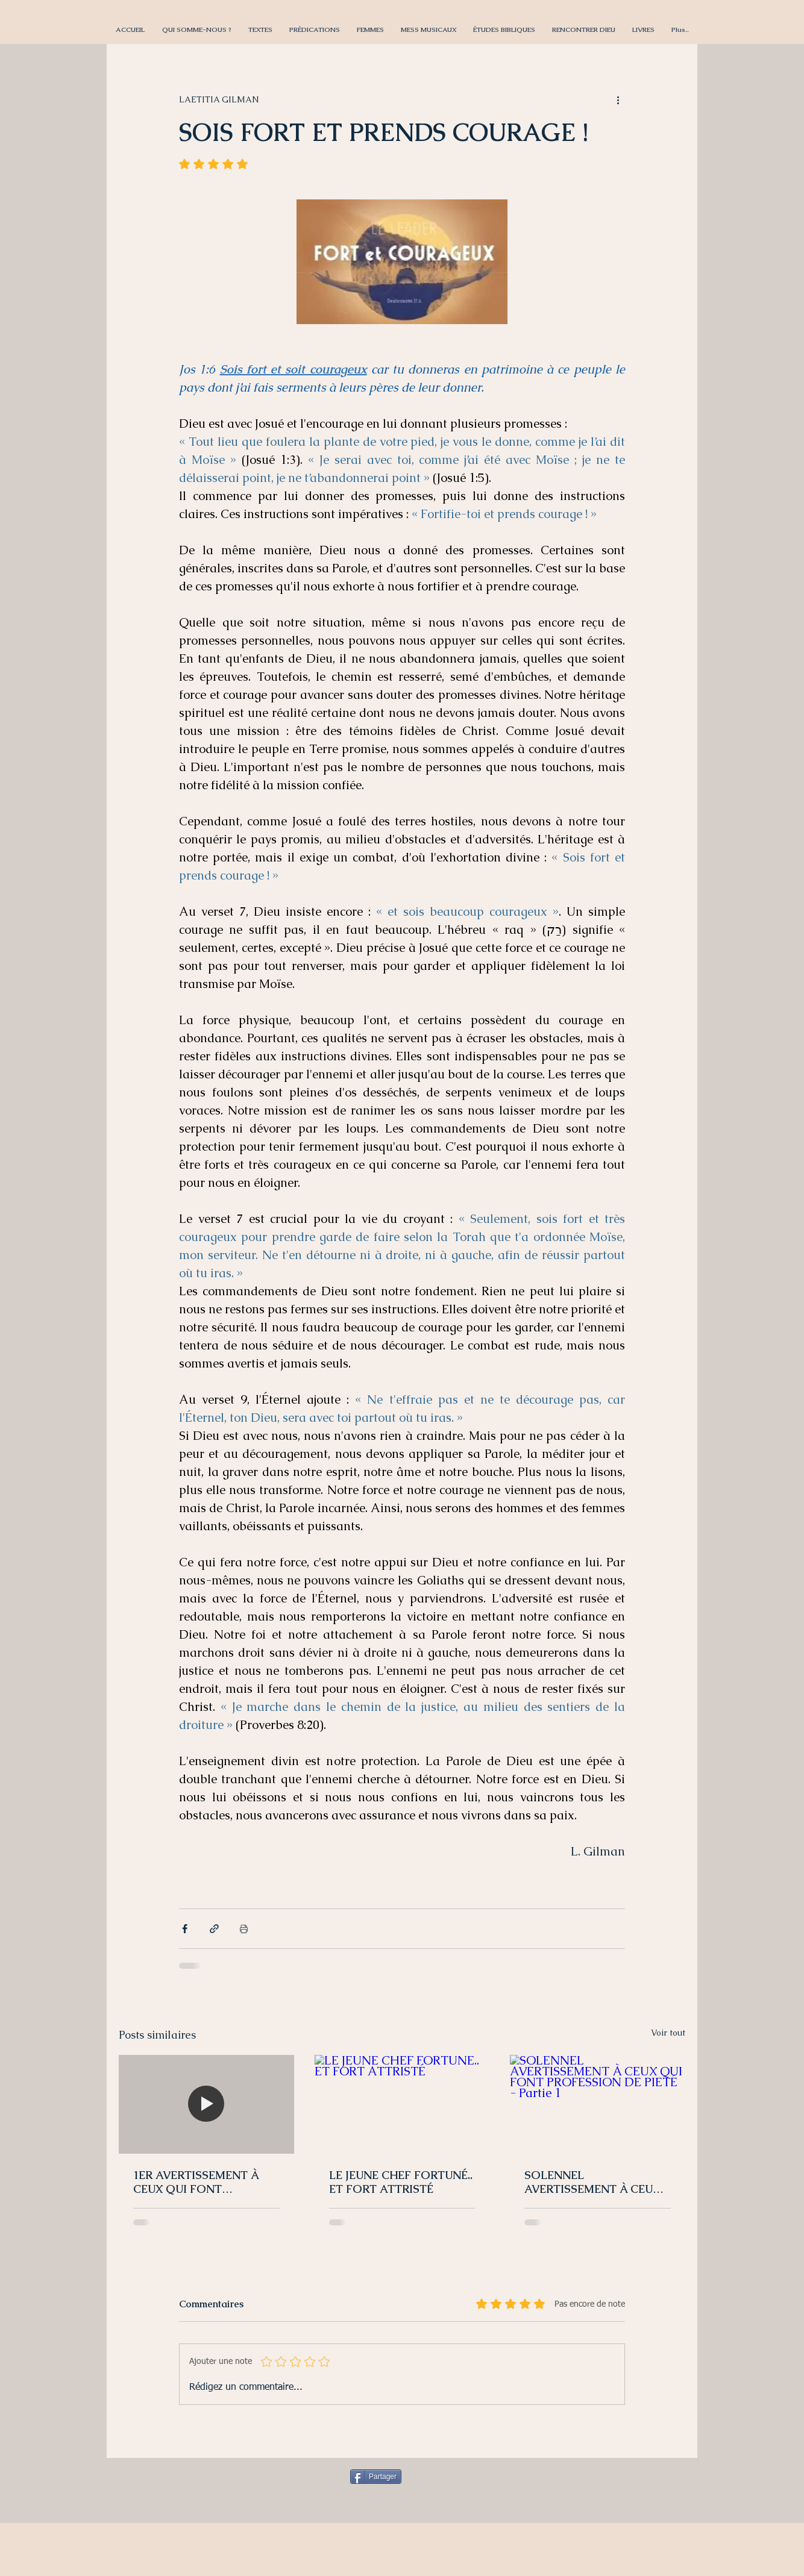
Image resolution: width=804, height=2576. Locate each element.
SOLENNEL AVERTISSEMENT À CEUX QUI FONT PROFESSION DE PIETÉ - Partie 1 (592, 2182)
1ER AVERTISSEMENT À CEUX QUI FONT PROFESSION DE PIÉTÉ (196, 2182)
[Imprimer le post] (244, 1928)
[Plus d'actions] (618, 99)
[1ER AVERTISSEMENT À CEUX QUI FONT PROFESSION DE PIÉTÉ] (206, 2104)
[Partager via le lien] (214, 1928)
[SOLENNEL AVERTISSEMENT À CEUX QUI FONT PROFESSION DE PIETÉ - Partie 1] (597, 2104)
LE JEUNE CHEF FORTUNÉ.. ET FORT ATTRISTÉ (401, 2182)
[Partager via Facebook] (184, 1928)
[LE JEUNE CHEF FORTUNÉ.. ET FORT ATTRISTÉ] (402, 2104)
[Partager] (375, 2476)
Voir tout (668, 2032)
